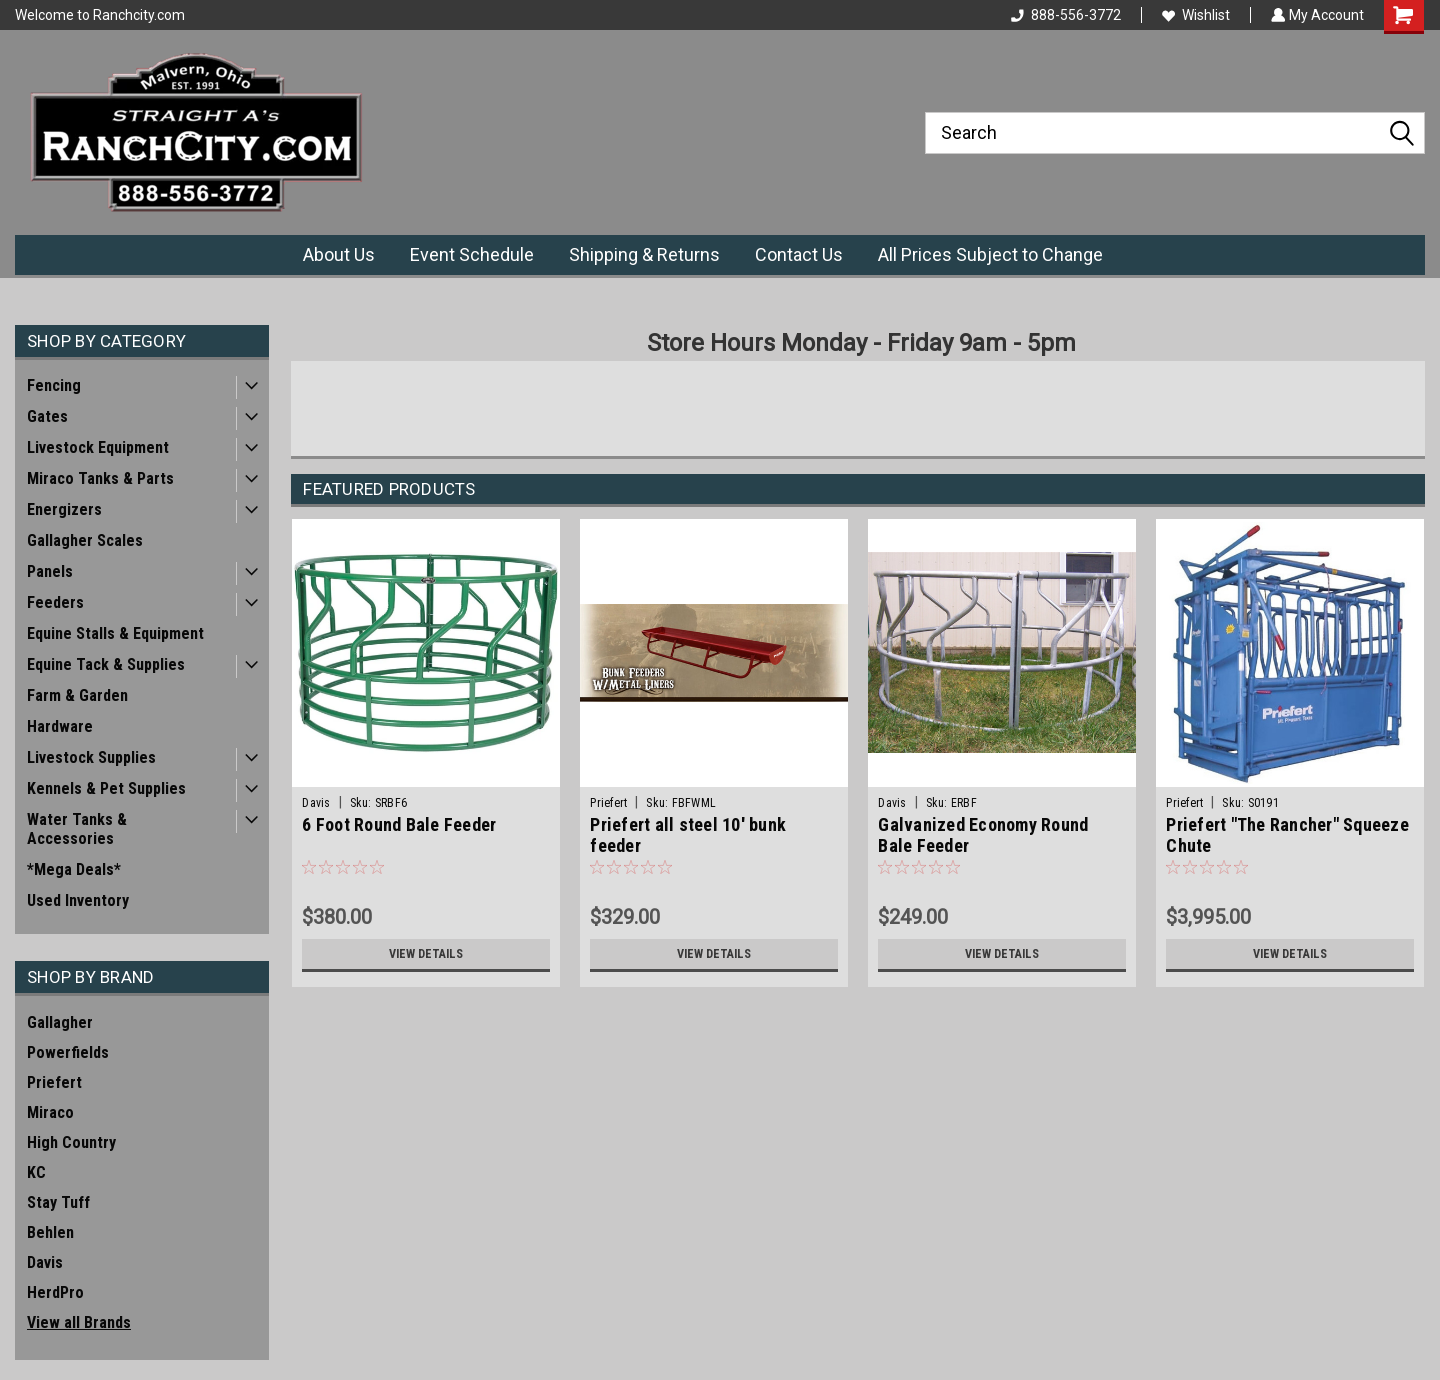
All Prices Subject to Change (990, 254)
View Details (426, 954)
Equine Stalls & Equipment (115, 633)
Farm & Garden (77, 695)
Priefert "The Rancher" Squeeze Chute (1287, 835)
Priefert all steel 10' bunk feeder (688, 835)
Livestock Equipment (98, 447)
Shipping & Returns (644, 254)
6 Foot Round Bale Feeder (399, 824)
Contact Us (799, 254)
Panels (50, 571)
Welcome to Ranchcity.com (100, 15)
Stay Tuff (58, 1202)
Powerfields (68, 1052)
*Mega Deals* (74, 869)
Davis (45, 1262)
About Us (339, 254)
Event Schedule (472, 254)
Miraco (50, 1112)
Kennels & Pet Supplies (106, 788)
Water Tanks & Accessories (77, 829)
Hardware (60, 726)
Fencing (54, 385)
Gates (47, 416)
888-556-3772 (1064, 15)
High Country (71, 1142)
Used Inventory (78, 900)
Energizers (64, 509)
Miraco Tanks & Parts (100, 478)
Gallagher (60, 1022)
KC (36, 1172)
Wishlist (1194, 15)
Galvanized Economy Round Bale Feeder (983, 835)
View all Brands (79, 1322)
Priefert (54, 1082)
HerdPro (55, 1292)
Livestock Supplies (91, 757)
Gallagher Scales (85, 540)
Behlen (50, 1232)
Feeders (55, 602)
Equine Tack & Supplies (106, 664)
